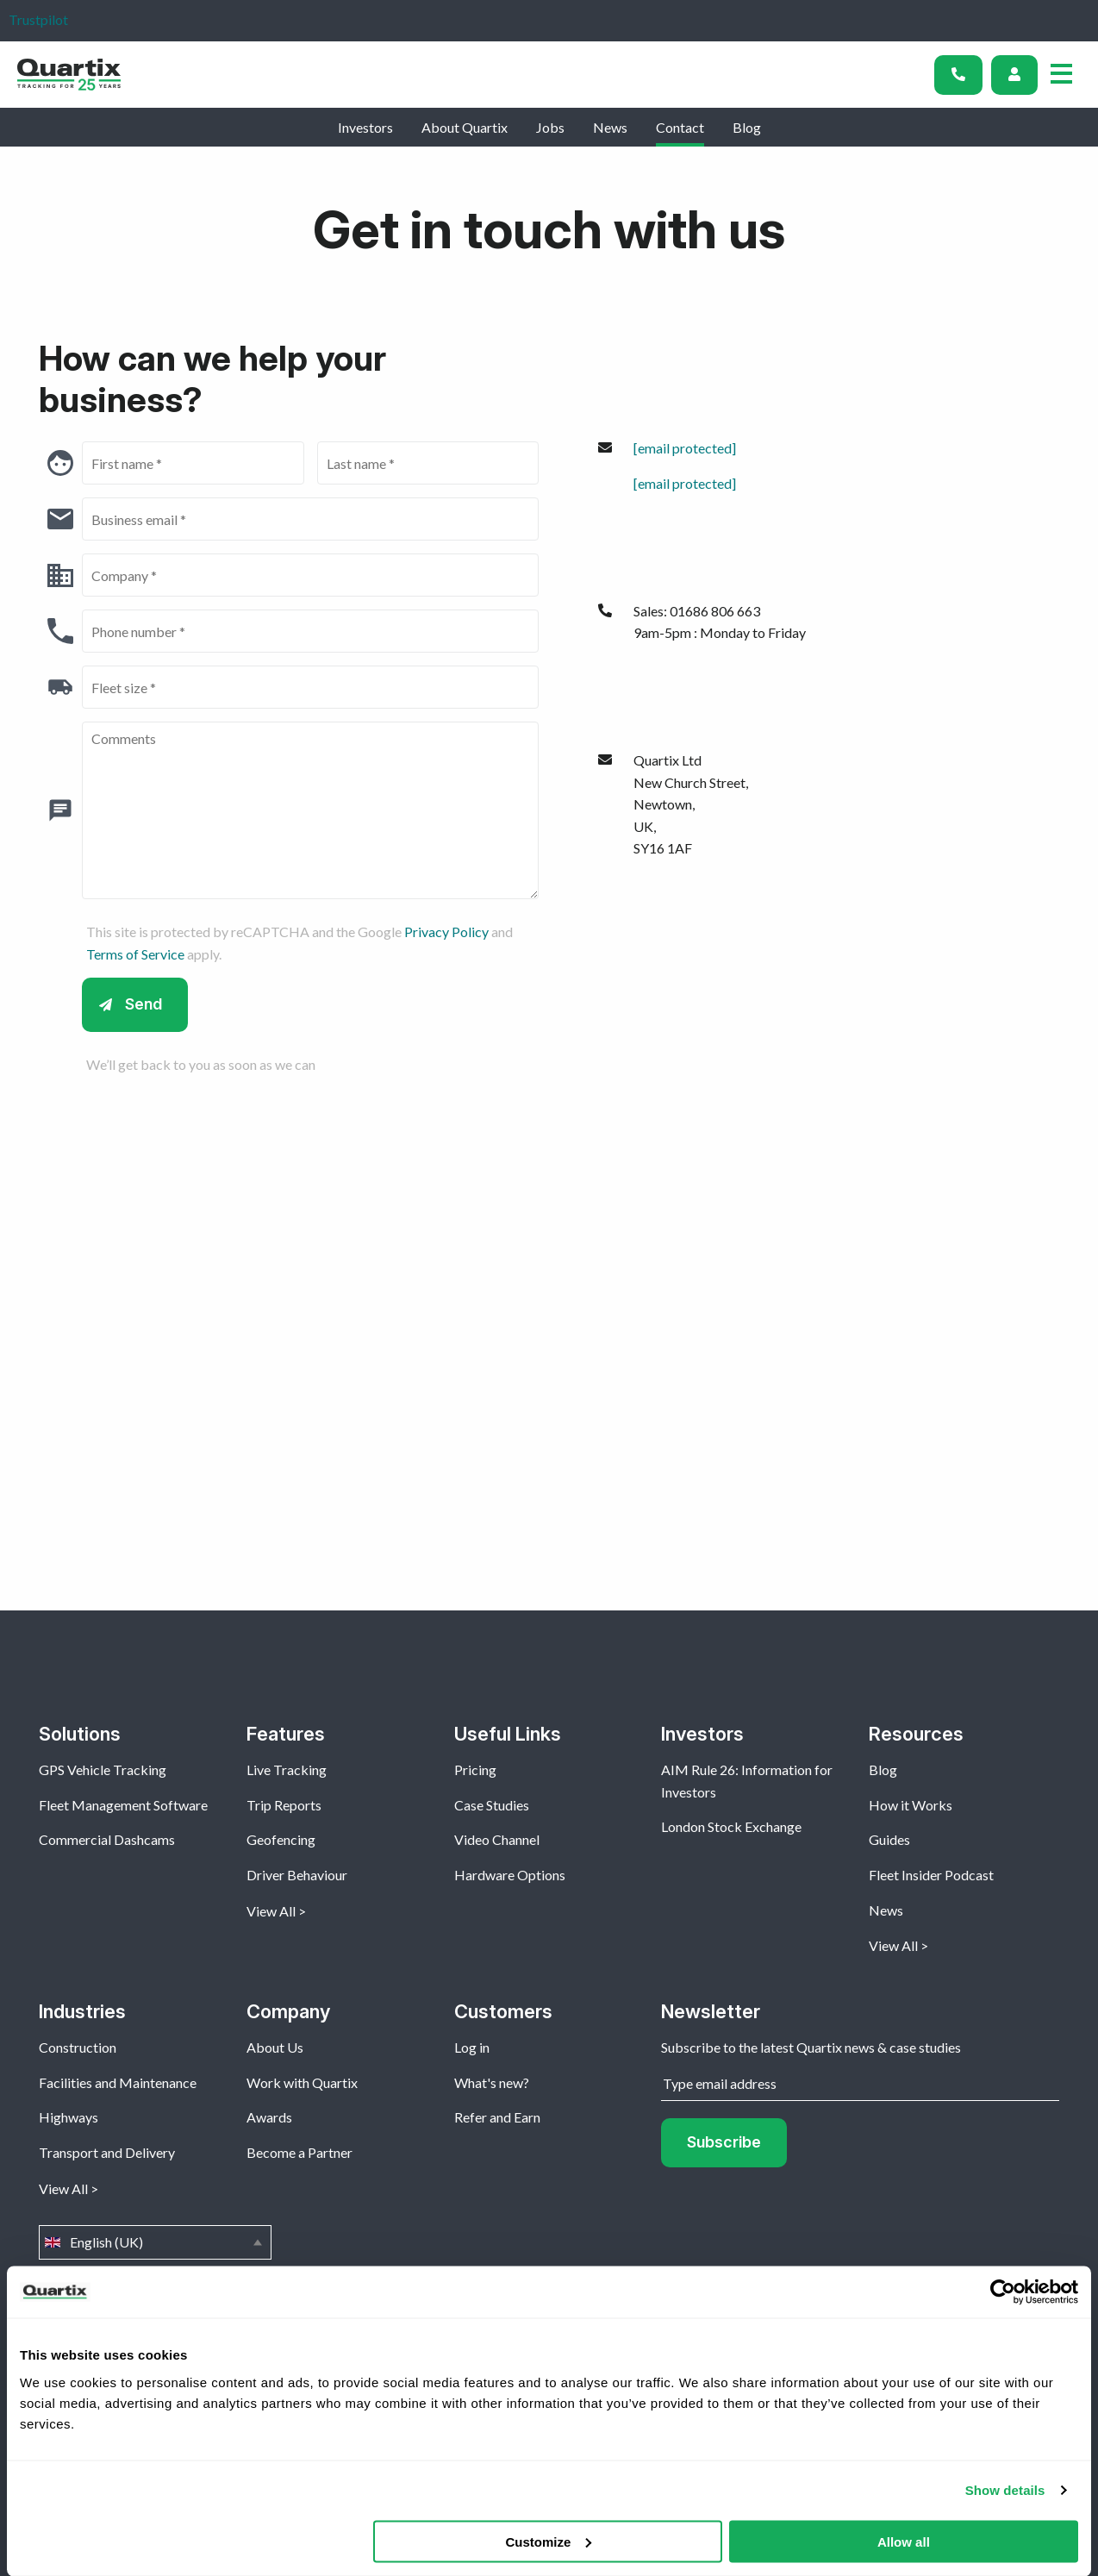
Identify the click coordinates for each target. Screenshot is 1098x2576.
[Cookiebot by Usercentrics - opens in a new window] (1002, 2292)
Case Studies (491, 1805)
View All (271, 1911)
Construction (77, 2047)
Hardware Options (509, 1874)
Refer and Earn (497, 2117)
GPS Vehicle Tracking (102, 1769)
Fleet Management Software (123, 1805)
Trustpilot (38, 19)
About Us (274, 2047)
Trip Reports (283, 1805)
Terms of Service (135, 954)
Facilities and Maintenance (118, 2082)
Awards (269, 2117)
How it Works (910, 1805)
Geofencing (280, 1839)
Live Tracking (286, 1769)
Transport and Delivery (107, 2152)
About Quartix (464, 127)
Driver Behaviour (296, 1874)
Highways (68, 2117)
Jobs (550, 127)
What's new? (491, 2082)
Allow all (903, 2541)
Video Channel (497, 1839)
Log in (472, 2047)
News (610, 127)
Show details (1005, 2490)
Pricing (475, 1769)
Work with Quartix (302, 2082)
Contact (680, 127)
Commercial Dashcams (107, 1839)
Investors (365, 127)
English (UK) (155, 2242)
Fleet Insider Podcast (931, 1874)
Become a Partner (299, 2152)
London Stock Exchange (731, 1826)
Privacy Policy (446, 931)
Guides (889, 1839)
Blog (747, 127)
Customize (548, 2541)
